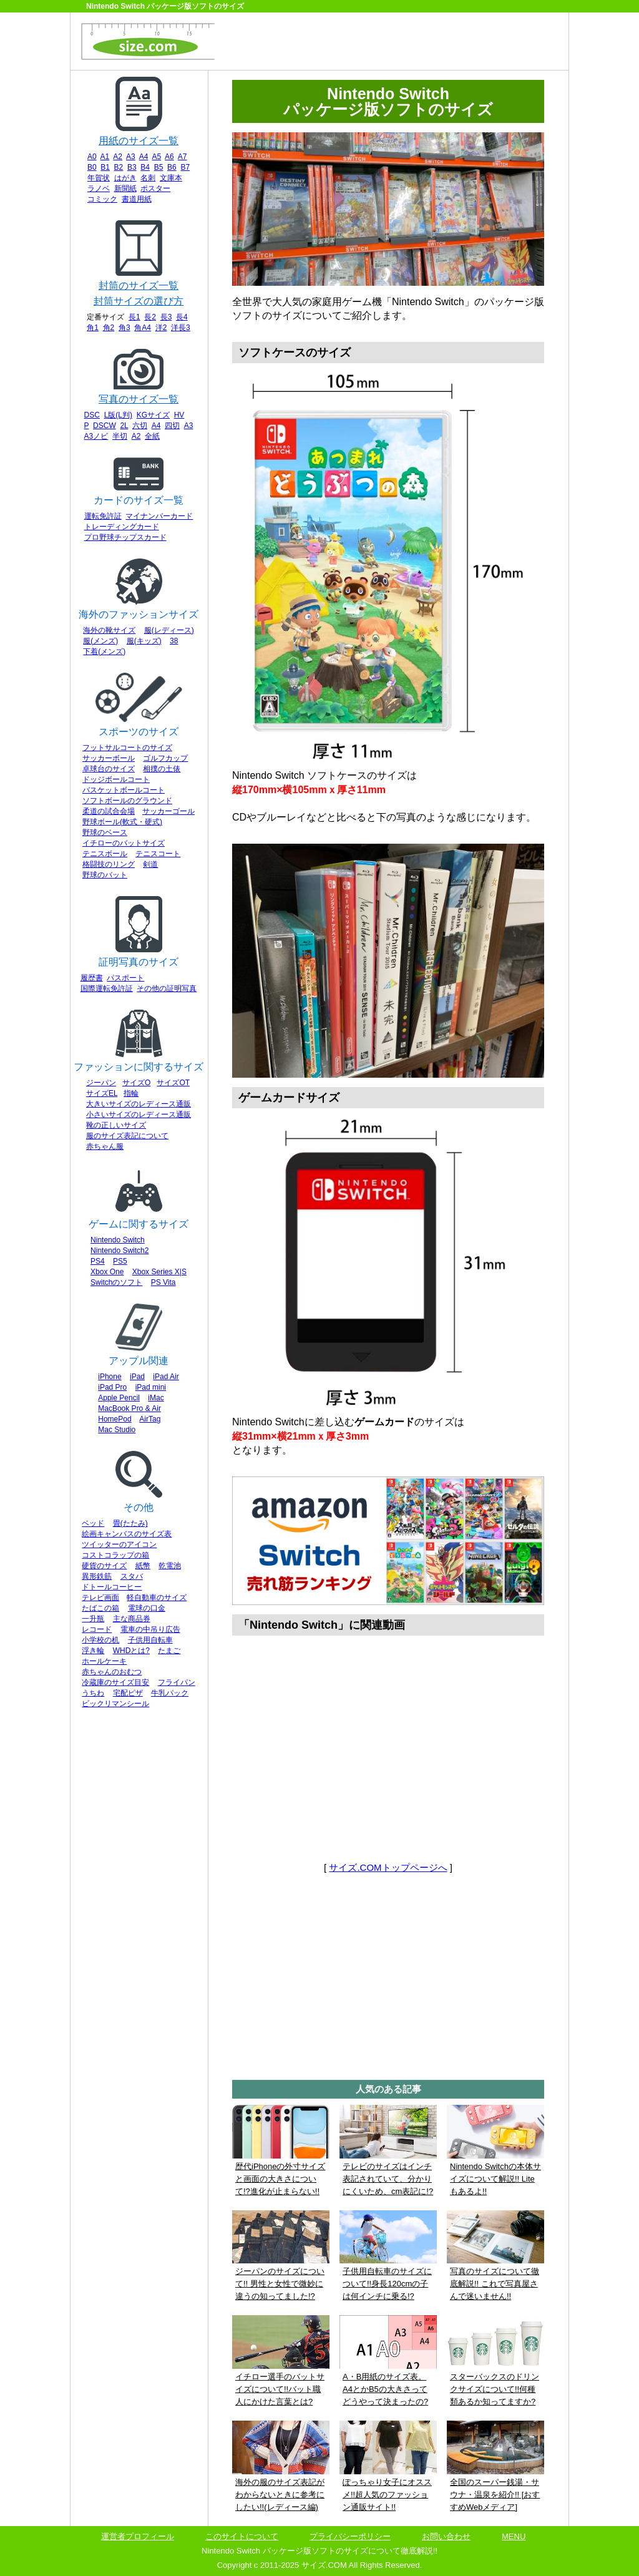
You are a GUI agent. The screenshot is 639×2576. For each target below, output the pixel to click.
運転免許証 (103, 516)
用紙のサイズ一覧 (138, 140)
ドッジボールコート (116, 779)
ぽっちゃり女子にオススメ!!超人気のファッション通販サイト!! (387, 2494)
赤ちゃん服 (105, 1146)
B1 (105, 167)
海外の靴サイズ (109, 630)
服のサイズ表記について (127, 1135)
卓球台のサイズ (108, 768)
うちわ (93, 1693)
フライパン (176, 1682)
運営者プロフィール (137, 2536)
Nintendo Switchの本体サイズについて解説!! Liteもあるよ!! (495, 2179)
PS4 (97, 1261)
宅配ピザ (128, 1693)
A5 (156, 156)
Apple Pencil (119, 1397)
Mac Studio (116, 1429)
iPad (137, 1376)
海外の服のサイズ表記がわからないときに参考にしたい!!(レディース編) (279, 2494)
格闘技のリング (108, 864)
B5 (158, 167)
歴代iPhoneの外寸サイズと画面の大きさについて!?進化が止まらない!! (280, 2179)
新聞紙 (125, 188)
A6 (169, 156)
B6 (172, 167)
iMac (155, 1397)
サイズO (136, 1082)
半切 (119, 436)
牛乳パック (169, 1693)
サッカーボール (108, 758)
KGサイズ (153, 415)
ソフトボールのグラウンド (127, 800)
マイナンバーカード (159, 516)
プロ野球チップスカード (125, 537)
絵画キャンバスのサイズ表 (127, 1534)
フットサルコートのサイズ (127, 747)
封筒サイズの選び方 (138, 301)
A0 (92, 156)
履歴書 (91, 977)
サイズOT (173, 1082)
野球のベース (104, 832)
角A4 (142, 327)
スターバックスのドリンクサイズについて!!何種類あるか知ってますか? (494, 2389)
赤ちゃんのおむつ (112, 1671)
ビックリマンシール (115, 1703)
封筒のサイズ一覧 (138, 285)
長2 (150, 317)
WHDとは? (131, 1650)
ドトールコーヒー (112, 1587)
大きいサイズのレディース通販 (138, 1104)
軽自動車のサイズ (157, 1597)
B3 (132, 167)
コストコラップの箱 (115, 1555)
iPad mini (150, 1387)
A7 (182, 156)
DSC (92, 415)
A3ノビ (96, 436)
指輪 (131, 1093)
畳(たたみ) (130, 1523)
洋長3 (180, 327)
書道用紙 (137, 199)
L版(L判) (118, 415)
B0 (92, 167)
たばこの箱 (100, 1608)
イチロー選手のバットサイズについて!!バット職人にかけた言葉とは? (279, 2389)
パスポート (125, 977)
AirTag (149, 1419)
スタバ (131, 1576)
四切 (172, 425)
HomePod (114, 1419)
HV (179, 415)
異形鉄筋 (97, 1576)
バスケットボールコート (123, 790)
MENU (513, 2536)
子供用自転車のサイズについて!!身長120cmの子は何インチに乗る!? (387, 2283)
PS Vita (163, 1282)
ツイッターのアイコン (119, 1544)
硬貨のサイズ (104, 1565)
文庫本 (171, 177)
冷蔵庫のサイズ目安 (115, 1682)
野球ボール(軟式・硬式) (122, 821)
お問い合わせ (446, 2536)
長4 (182, 317)
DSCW (104, 425)
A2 (117, 156)
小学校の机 (100, 1640)
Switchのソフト (116, 1282)
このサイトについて (241, 2536)
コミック (102, 199)
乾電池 (170, 1565)
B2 (119, 167)
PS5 (120, 1261)
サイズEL (101, 1093)
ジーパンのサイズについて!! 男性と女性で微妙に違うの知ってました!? (279, 2283)
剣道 (150, 864)
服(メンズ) (100, 641)
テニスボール (104, 853)
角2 (109, 327)
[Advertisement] (392, 43)
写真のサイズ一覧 (138, 399)
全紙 (152, 436)
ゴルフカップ (165, 758)
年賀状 (98, 177)
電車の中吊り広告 (150, 1629)
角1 (93, 327)
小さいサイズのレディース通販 (138, 1114)
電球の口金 (146, 1608)
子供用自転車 (150, 1640)
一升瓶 (93, 1618)
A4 (144, 156)
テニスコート (157, 853)
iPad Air (165, 1376)
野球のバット (104, 875)
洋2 (161, 327)
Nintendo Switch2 (119, 1250)
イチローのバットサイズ (123, 843)
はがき (125, 177)
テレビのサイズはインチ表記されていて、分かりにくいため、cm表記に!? (388, 2179)
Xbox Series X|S (159, 1271)
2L (124, 425)
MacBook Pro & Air (129, 1408)
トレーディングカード (121, 526)
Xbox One (107, 1271)
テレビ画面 (100, 1597)
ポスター (155, 188)
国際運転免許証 (106, 988)
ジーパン (101, 1082)
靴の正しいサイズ (116, 1125)
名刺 (147, 177)
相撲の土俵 (161, 768)
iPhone (109, 1376)
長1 (134, 317)
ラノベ (98, 188)
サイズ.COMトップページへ (388, 1867)
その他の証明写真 (167, 988)
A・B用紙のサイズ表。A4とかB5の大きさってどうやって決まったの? (385, 2389)
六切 (139, 425)
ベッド (93, 1523)
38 (174, 641)
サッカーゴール (168, 811)
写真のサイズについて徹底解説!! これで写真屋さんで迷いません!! (494, 2283)
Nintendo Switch (117, 1240)
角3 (124, 327)
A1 (105, 156)
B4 (145, 167)
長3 (166, 317)
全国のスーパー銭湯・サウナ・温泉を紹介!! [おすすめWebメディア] (495, 2494)
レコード (97, 1629)
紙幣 (142, 1565)
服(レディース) (169, 630)
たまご (169, 1650)
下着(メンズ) (104, 651)
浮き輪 (93, 1650)
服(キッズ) (144, 641)
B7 (185, 167)
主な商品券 (131, 1618)
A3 (130, 156)
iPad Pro (112, 1387)
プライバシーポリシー (350, 2536)
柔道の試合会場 (108, 811)
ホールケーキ (104, 1661)
